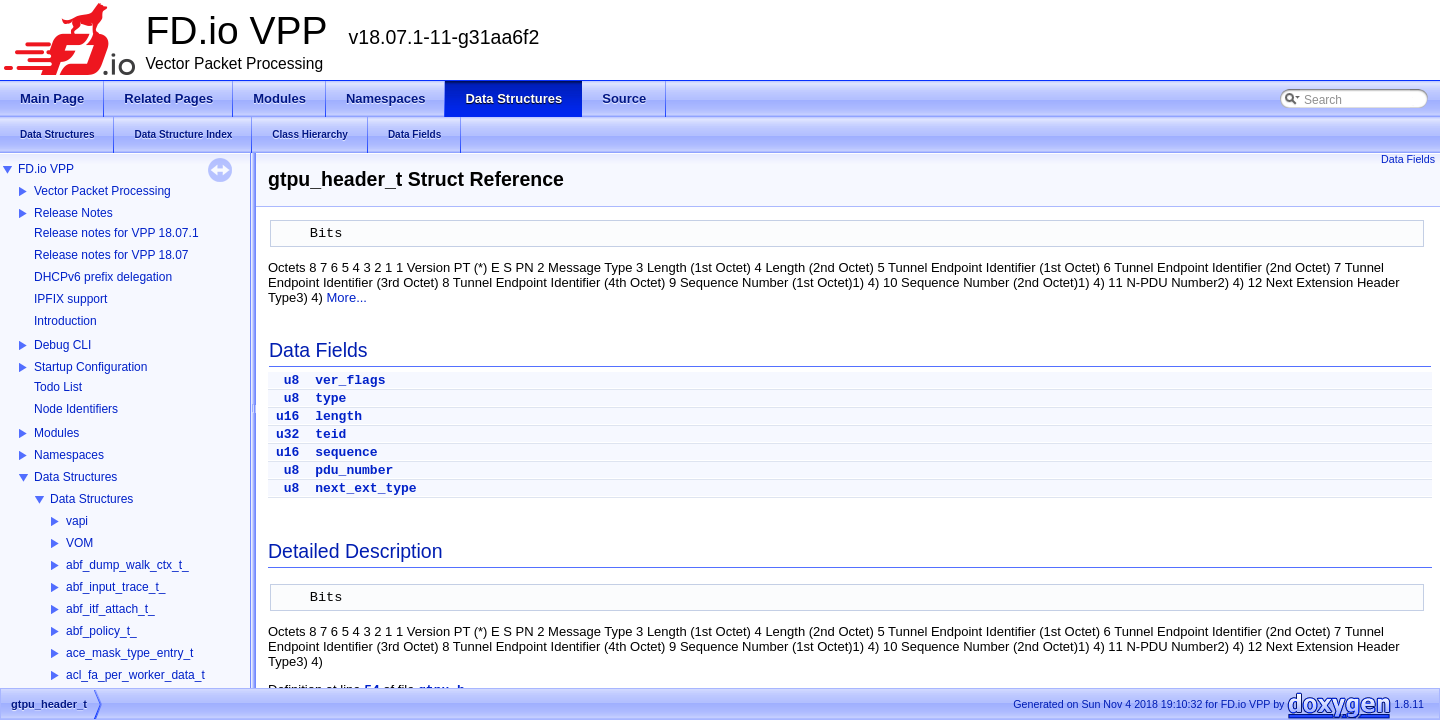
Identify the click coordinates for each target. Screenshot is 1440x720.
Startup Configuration (90, 367)
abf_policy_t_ (101, 631)
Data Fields (1408, 159)
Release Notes (73, 213)
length (338, 416)
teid (330, 434)
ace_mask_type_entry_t (129, 653)
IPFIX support (70, 299)
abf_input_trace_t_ (115, 587)
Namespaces (69, 455)
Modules (56, 433)
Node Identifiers (76, 409)
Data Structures (75, 477)
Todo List (58, 387)
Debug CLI (62, 345)
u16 (287, 416)
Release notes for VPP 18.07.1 (116, 233)
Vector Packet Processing (102, 191)
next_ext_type (365, 488)
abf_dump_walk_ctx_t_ (127, 565)
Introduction (65, 321)
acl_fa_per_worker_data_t (135, 675)
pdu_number (354, 470)
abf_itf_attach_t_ (110, 609)
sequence (346, 452)
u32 (287, 434)
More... (347, 297)
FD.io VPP (46, 169)
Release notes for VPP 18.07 (111, 255)
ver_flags (350, 380)
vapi (77, 521)
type (330, 398)
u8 (292, 380)
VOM (79, 543)
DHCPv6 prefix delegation (103, 277)
